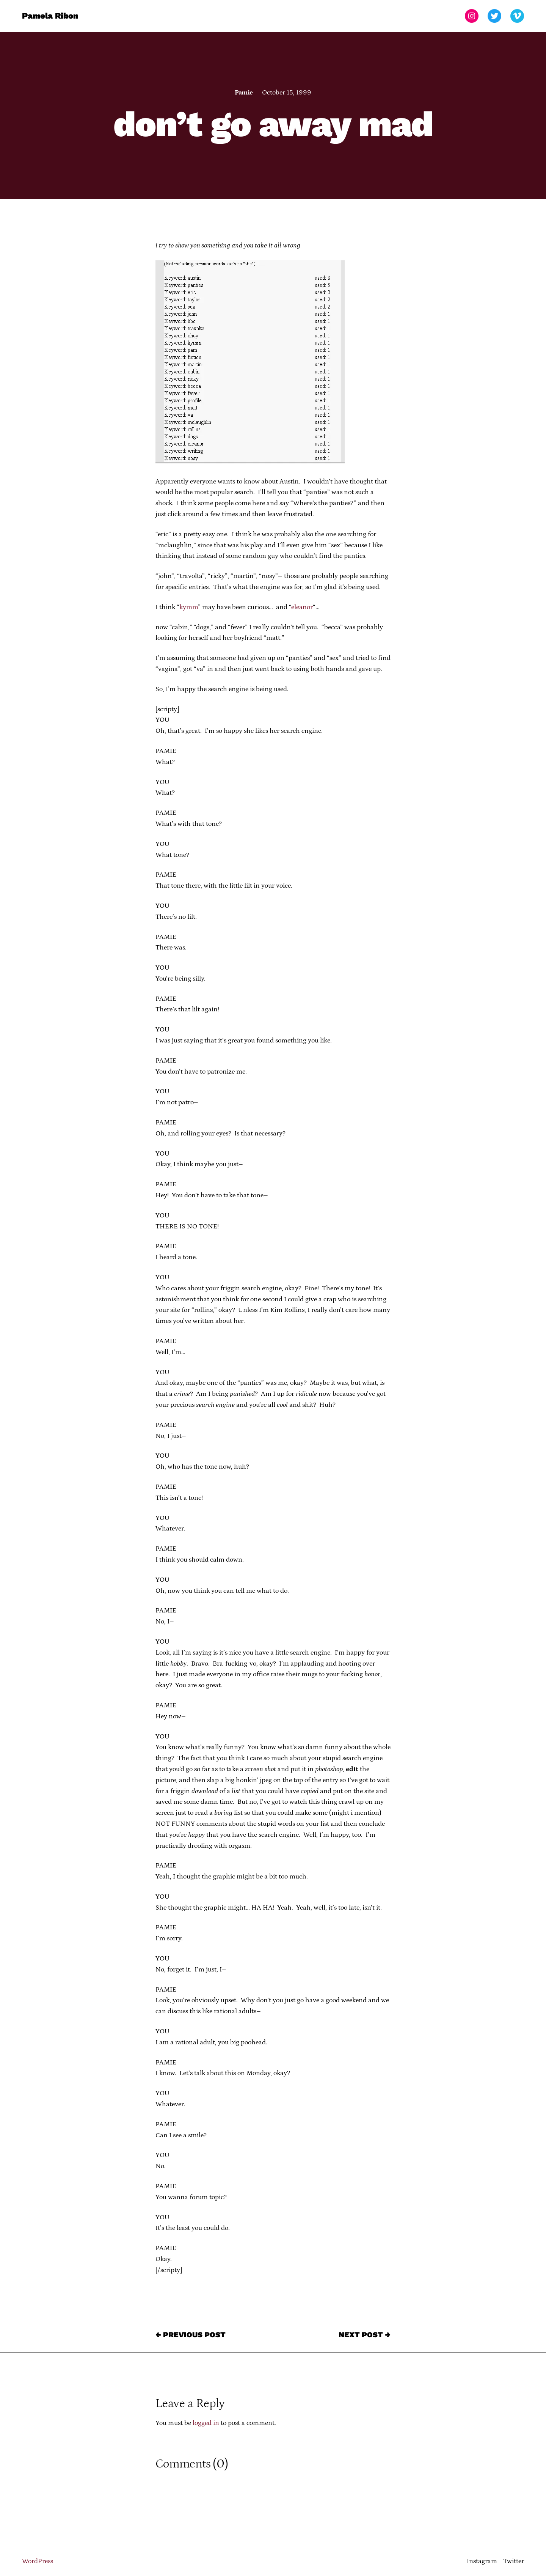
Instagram (482, 2561)
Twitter (513, 2561)
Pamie (244, 92)
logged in (206, 2423)
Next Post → (365, 2334)
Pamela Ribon (50, 15)
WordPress (37, 2561)
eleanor (302, 607)
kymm (188, 607)
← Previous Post (190, 2334)
